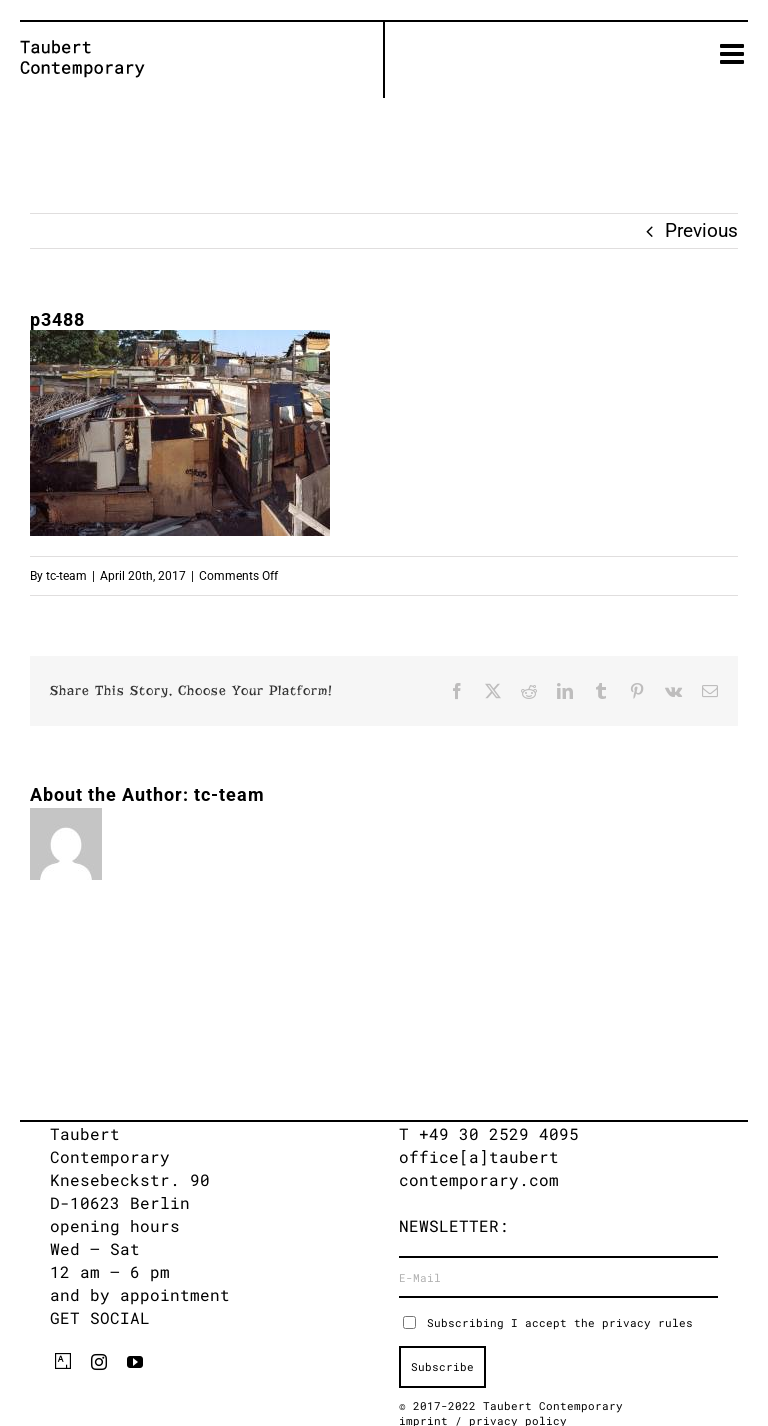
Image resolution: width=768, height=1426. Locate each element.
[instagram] (99, 1362)
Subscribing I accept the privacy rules (560, 1322)
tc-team (66, 576)
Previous (701, 230)
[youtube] (135, 1362)
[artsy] (63, 1361)
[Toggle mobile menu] (734, 54)
